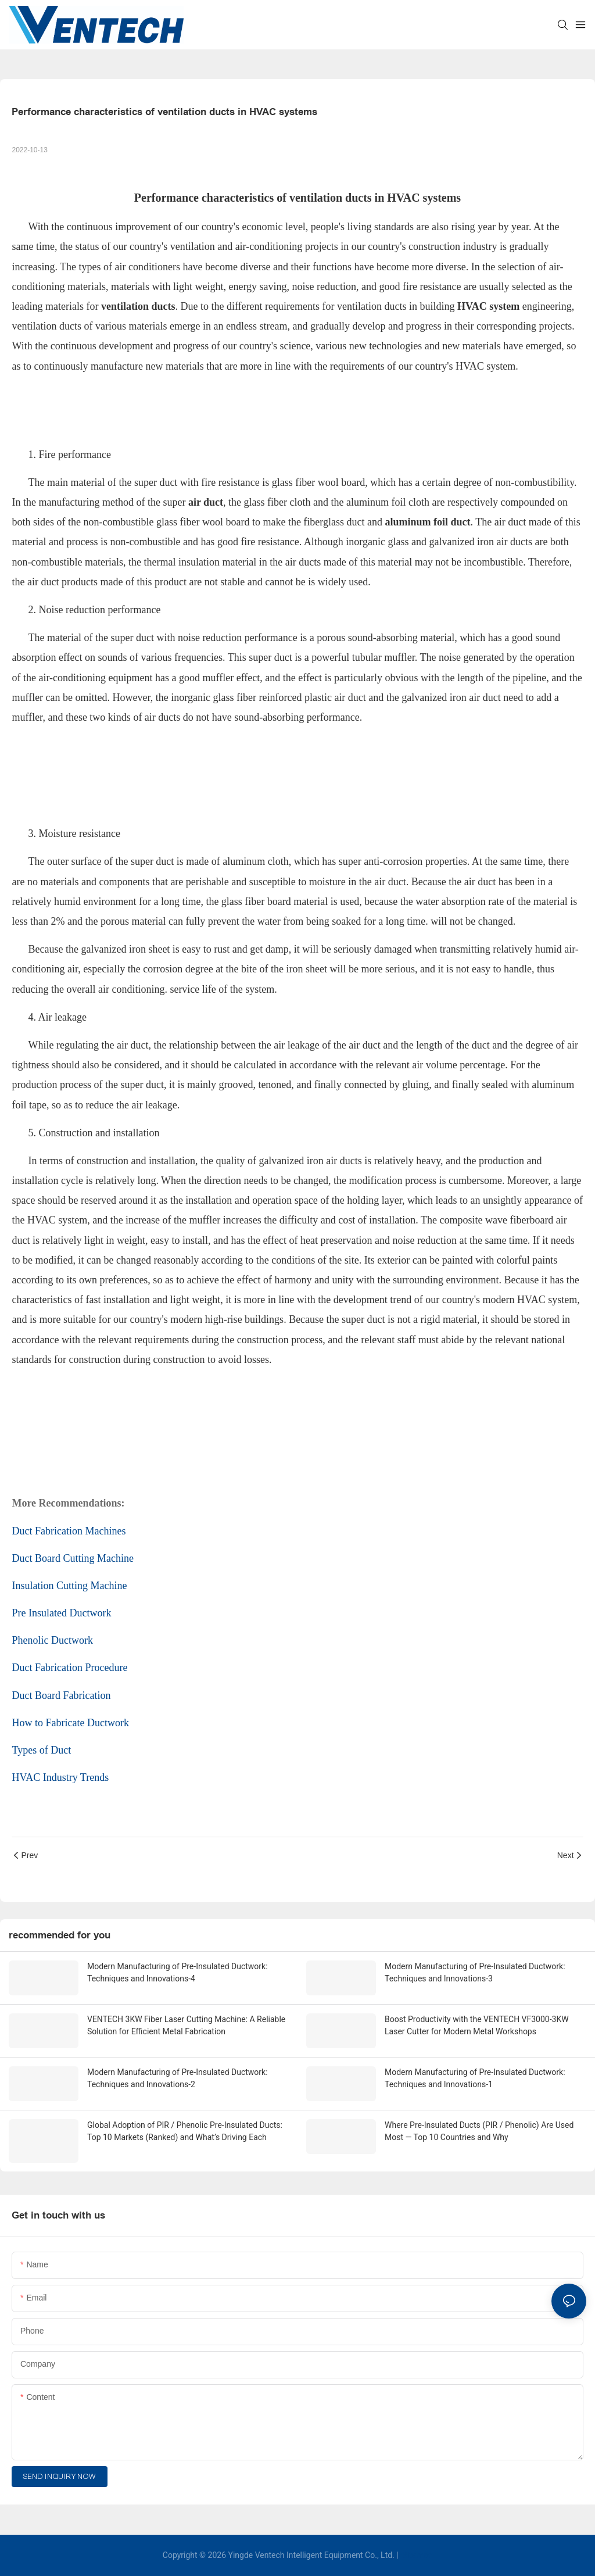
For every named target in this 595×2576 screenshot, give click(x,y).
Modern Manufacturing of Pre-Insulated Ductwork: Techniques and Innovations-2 (177, 2078)
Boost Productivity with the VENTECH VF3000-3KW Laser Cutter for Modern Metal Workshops (477, 2025)
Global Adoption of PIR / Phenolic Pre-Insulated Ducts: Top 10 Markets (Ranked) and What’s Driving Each (184, 2131)
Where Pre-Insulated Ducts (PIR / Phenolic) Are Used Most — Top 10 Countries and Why (479, 2131)
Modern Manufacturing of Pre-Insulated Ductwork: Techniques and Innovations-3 (475, 1972)
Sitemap (416, 2555)
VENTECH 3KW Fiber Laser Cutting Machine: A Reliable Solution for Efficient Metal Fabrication (186, 2025)
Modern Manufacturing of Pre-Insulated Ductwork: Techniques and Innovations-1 (475, 2078)
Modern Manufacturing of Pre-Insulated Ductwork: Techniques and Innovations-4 (177, 1972)
